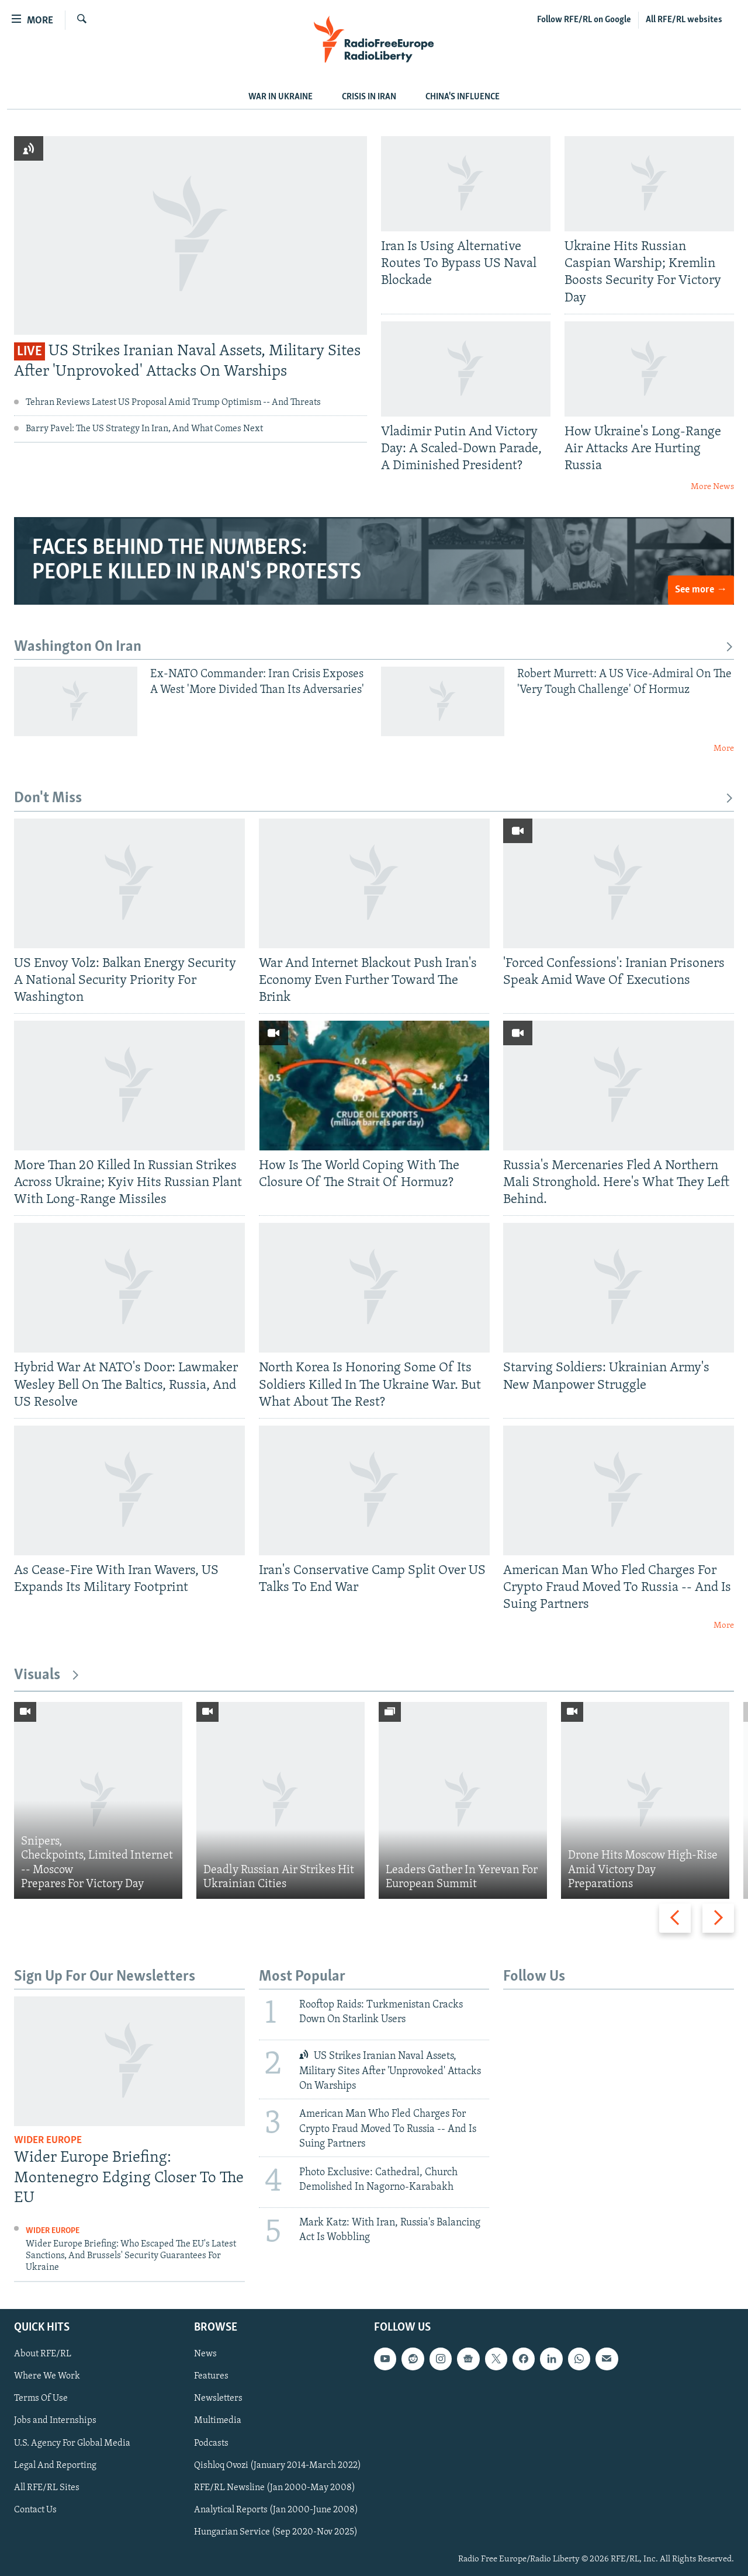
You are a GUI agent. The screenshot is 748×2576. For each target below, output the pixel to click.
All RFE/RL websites (684, 20)
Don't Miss (374, 798)
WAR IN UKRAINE (280, 97)
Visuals (47, 1675)
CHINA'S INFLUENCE (462, 97)
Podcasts (211, 2442)
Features (211, 2376)
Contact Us (35, 2509)
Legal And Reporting (55, 2465)
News (205, 2354)
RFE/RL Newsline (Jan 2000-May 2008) (274, 2487)
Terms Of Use (41, 2398)
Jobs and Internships (55, 2420)
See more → (701, 589)
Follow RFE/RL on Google (584, 20)
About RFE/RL (42, 2354)
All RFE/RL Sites (46, 2487)
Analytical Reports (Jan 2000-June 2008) (276, 2509)
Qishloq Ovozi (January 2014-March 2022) (277, 2465)
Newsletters (218, 2398)
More (724, 748)
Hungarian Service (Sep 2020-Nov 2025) (276, 2532)
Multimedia (217, 2420)
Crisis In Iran (369, 97)
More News (712, 487)
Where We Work (47, 2376)
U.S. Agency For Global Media (72, 2442)
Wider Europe (48, 2140)
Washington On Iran (374, 647)
